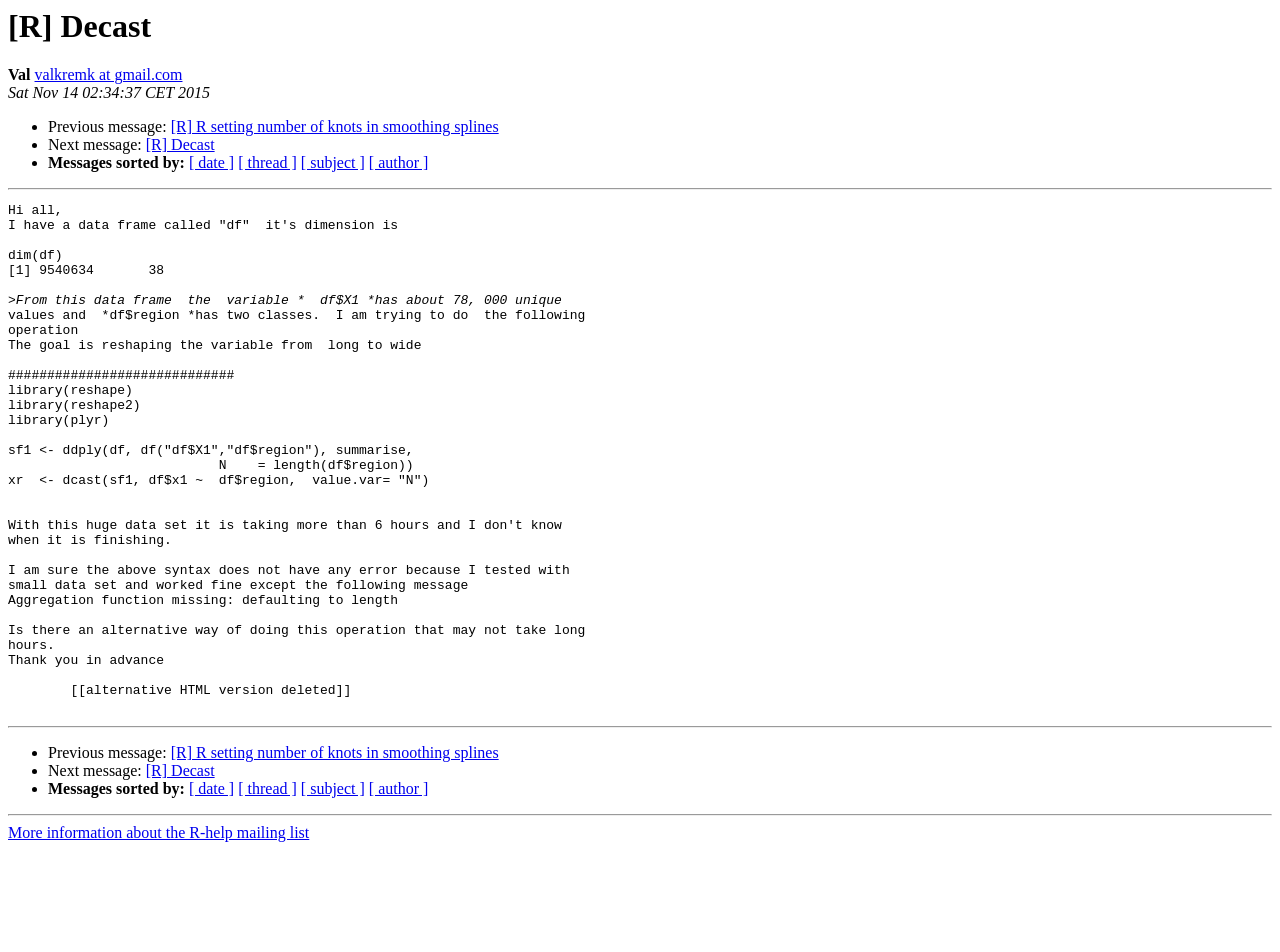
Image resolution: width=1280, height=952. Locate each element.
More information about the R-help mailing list (158, 934)
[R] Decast (180, 144)
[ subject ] (333, 162)
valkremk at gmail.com (109, 74)
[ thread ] (267, 162)
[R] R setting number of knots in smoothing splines (335, 126)
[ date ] (211, 162)
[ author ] (399, 162)
